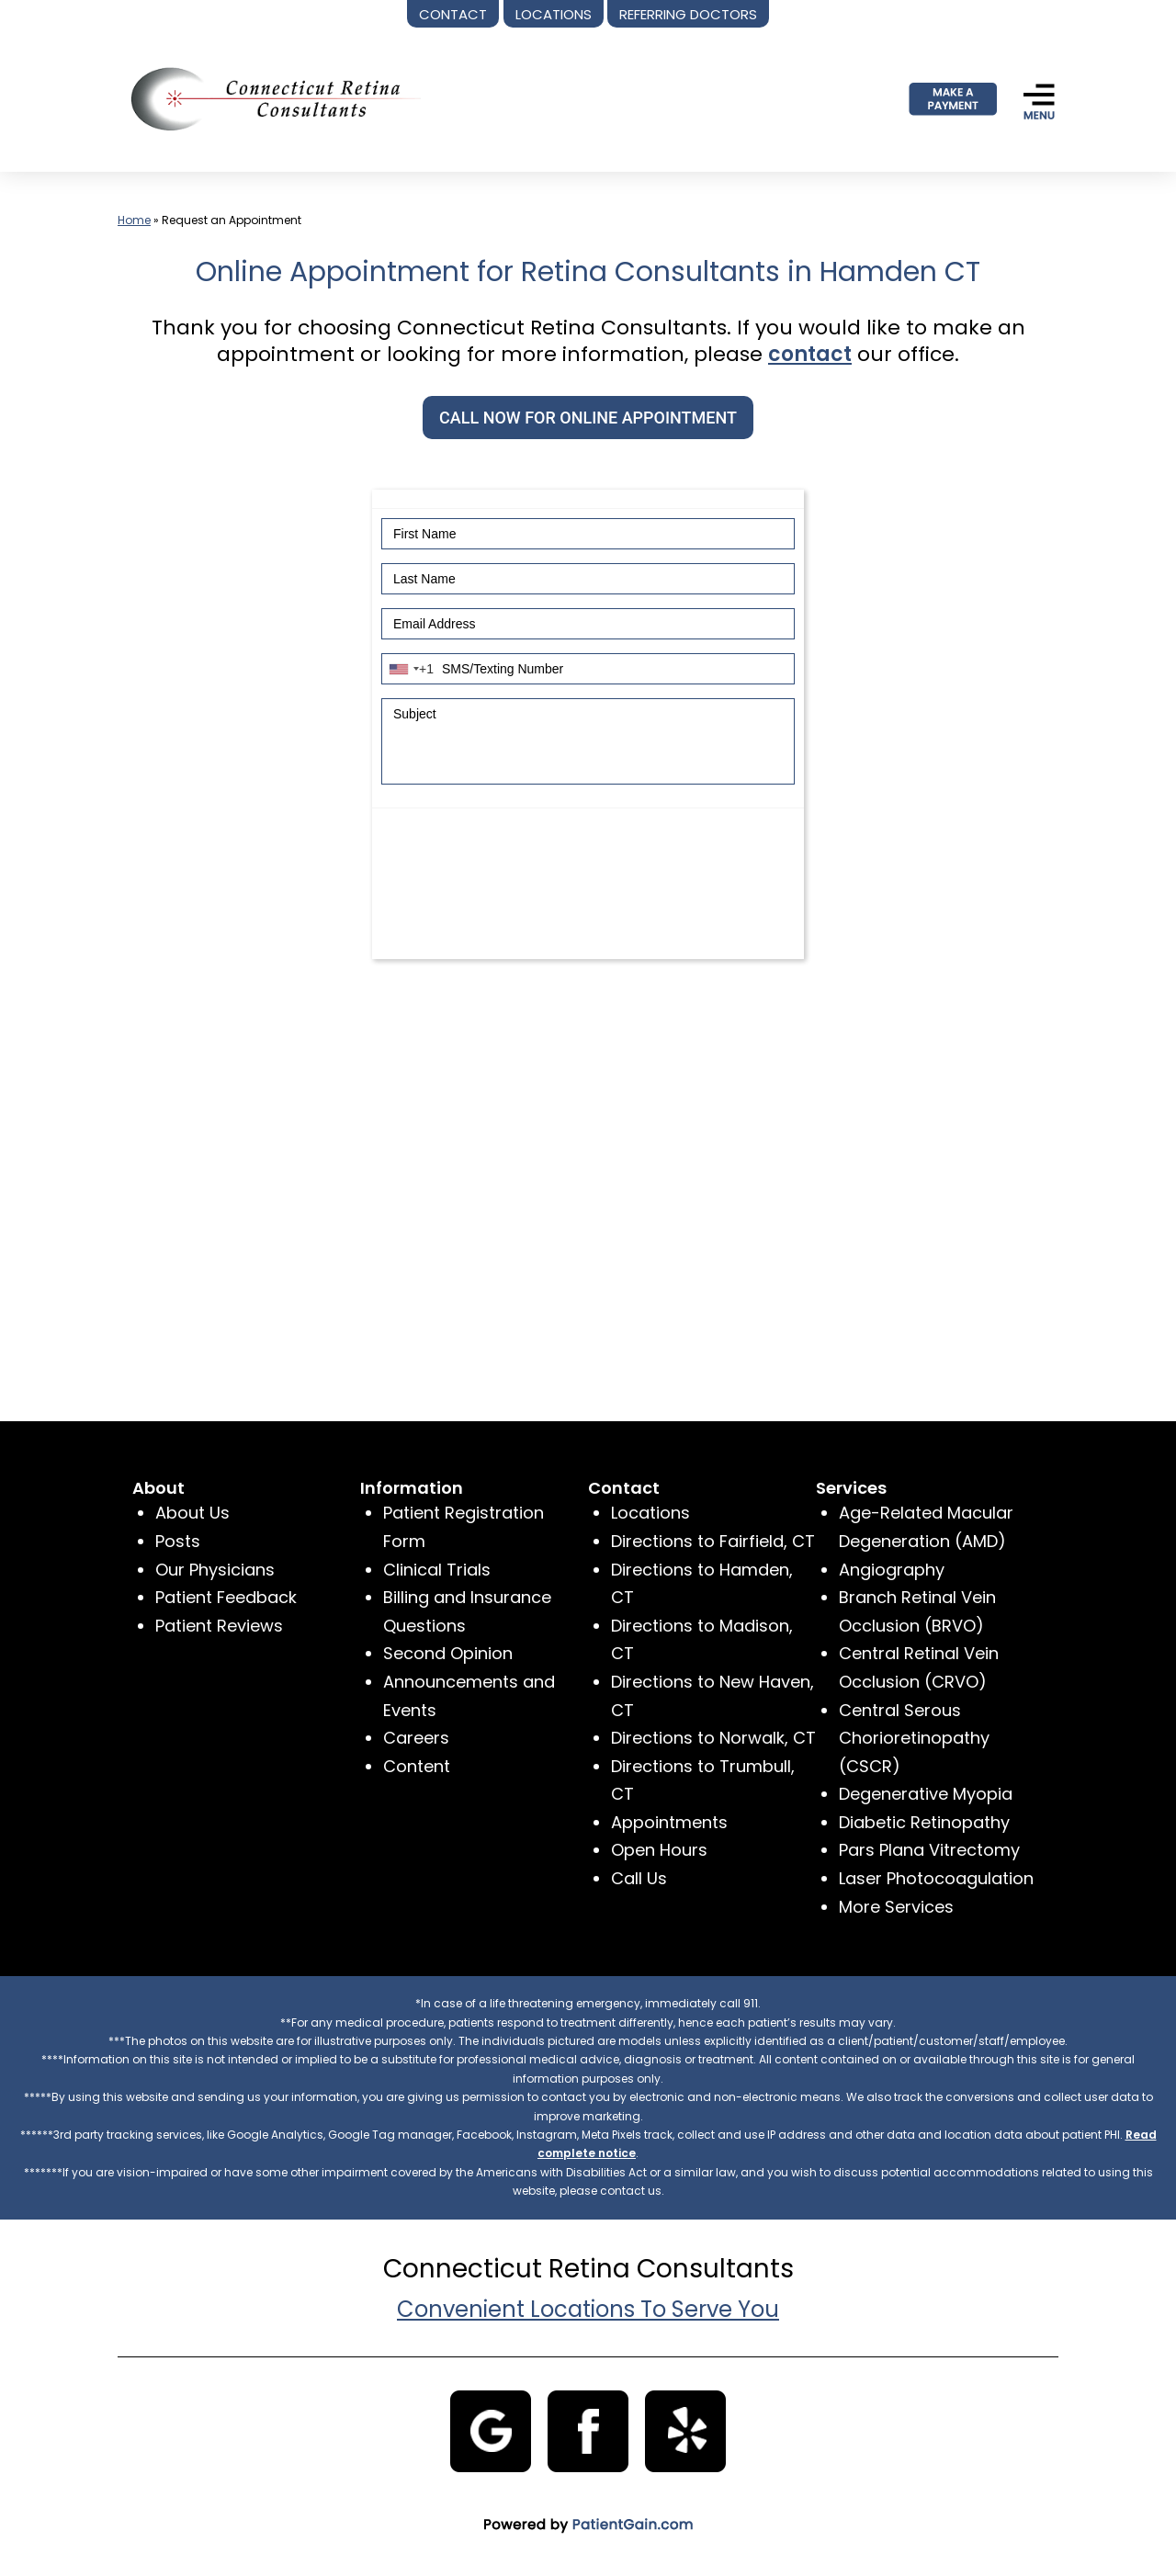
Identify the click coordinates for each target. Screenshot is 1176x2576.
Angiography (891, 1569)
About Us (192, 1512)
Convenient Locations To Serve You (588, 2309)
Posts (177, 1541)
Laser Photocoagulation (936, 1878)
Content (416, 1766)
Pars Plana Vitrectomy (929, 1849)
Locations (650, 1512)
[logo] (269, 97)
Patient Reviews (219, 1625)
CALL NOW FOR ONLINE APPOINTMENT (588, 417)
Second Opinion (448, 1653)
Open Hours (659, 1849)
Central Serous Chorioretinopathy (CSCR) (914, 1738)
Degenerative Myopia (925, 1793)
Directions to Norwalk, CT (713, 1737)
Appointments (669, 1822)
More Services (896, 1906)
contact (810, 354)
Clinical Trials (437, 1569)
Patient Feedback (226, 1597)
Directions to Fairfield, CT (713, 1541)
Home (134, 220)
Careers (416, 1737)
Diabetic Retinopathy (924, 1822)
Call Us (639, 1878)
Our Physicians (215, 1569)
